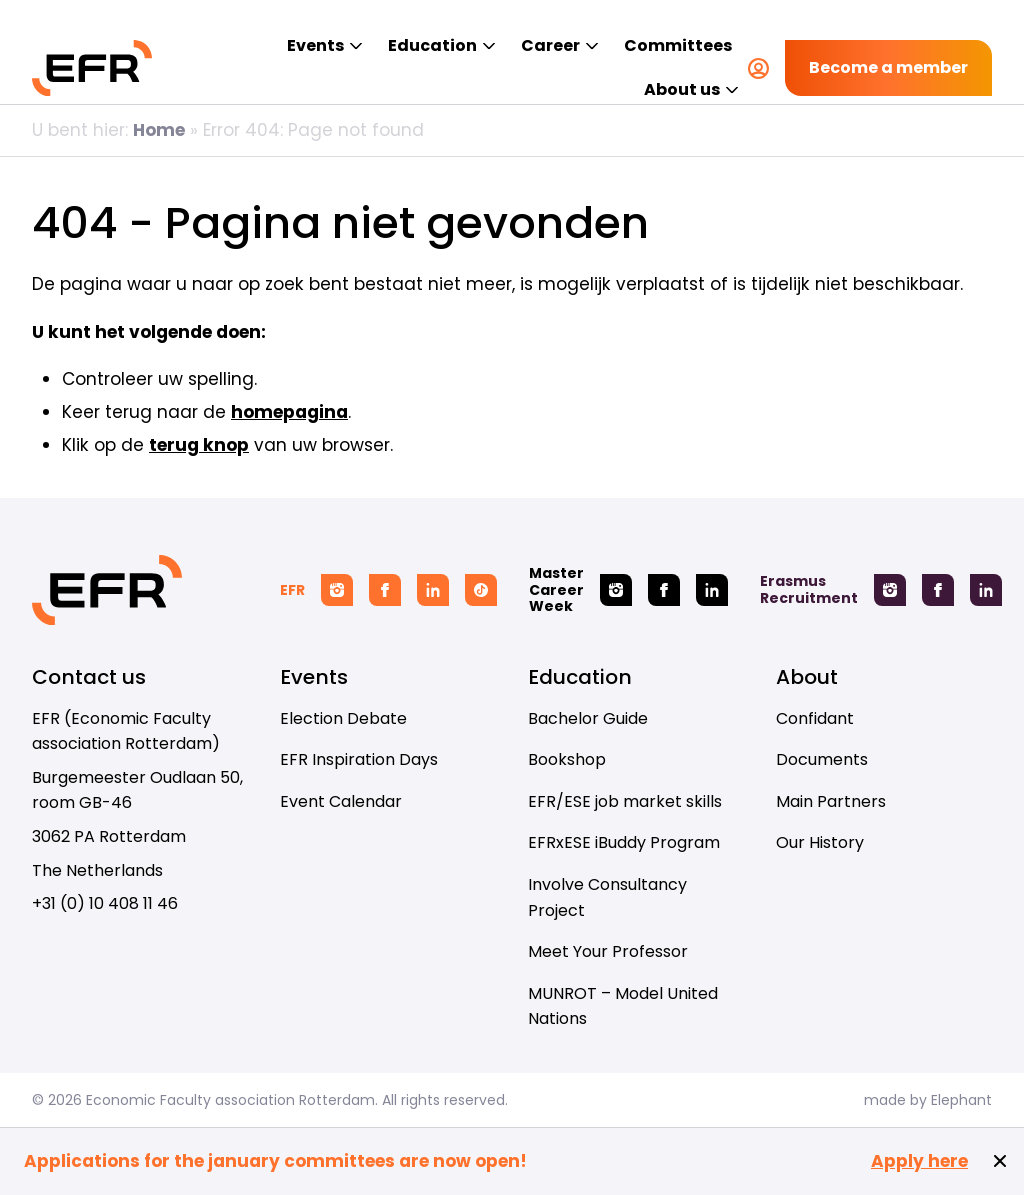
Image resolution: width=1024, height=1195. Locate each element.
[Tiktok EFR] (481, 590)
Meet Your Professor (608, 951)
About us (682, 89)
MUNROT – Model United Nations (623, 1006)
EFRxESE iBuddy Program (624, 842)
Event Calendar (341, 801)
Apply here (919, 1161)
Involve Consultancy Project (607, 897)
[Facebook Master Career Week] (664, 590)
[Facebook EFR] (385, 590)
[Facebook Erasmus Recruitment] (938, 590)
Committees (678, 45)
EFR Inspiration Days (359, 759)
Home (159, 130)
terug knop (199, 445)
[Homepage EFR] (92, 68)
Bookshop (567, 759)
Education (432, 45)
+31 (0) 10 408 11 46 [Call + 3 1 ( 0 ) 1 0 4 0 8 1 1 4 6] (105, 903)
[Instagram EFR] (337, 590)
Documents (822, 759)
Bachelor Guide (588, 718)
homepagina (289, 412)
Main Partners (831, 801)
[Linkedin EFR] (433, 590)
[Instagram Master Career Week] (616, 590)
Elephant (961, 1100)
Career (550, 45)
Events (315, 45)
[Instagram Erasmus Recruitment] (890, 590)
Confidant (815, 718)
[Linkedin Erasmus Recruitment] (986, 590)
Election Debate (343, 718)
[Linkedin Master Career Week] (712, 590)
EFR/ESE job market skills (625, 801)
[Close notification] (1000, 1161)
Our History (820, 842)
